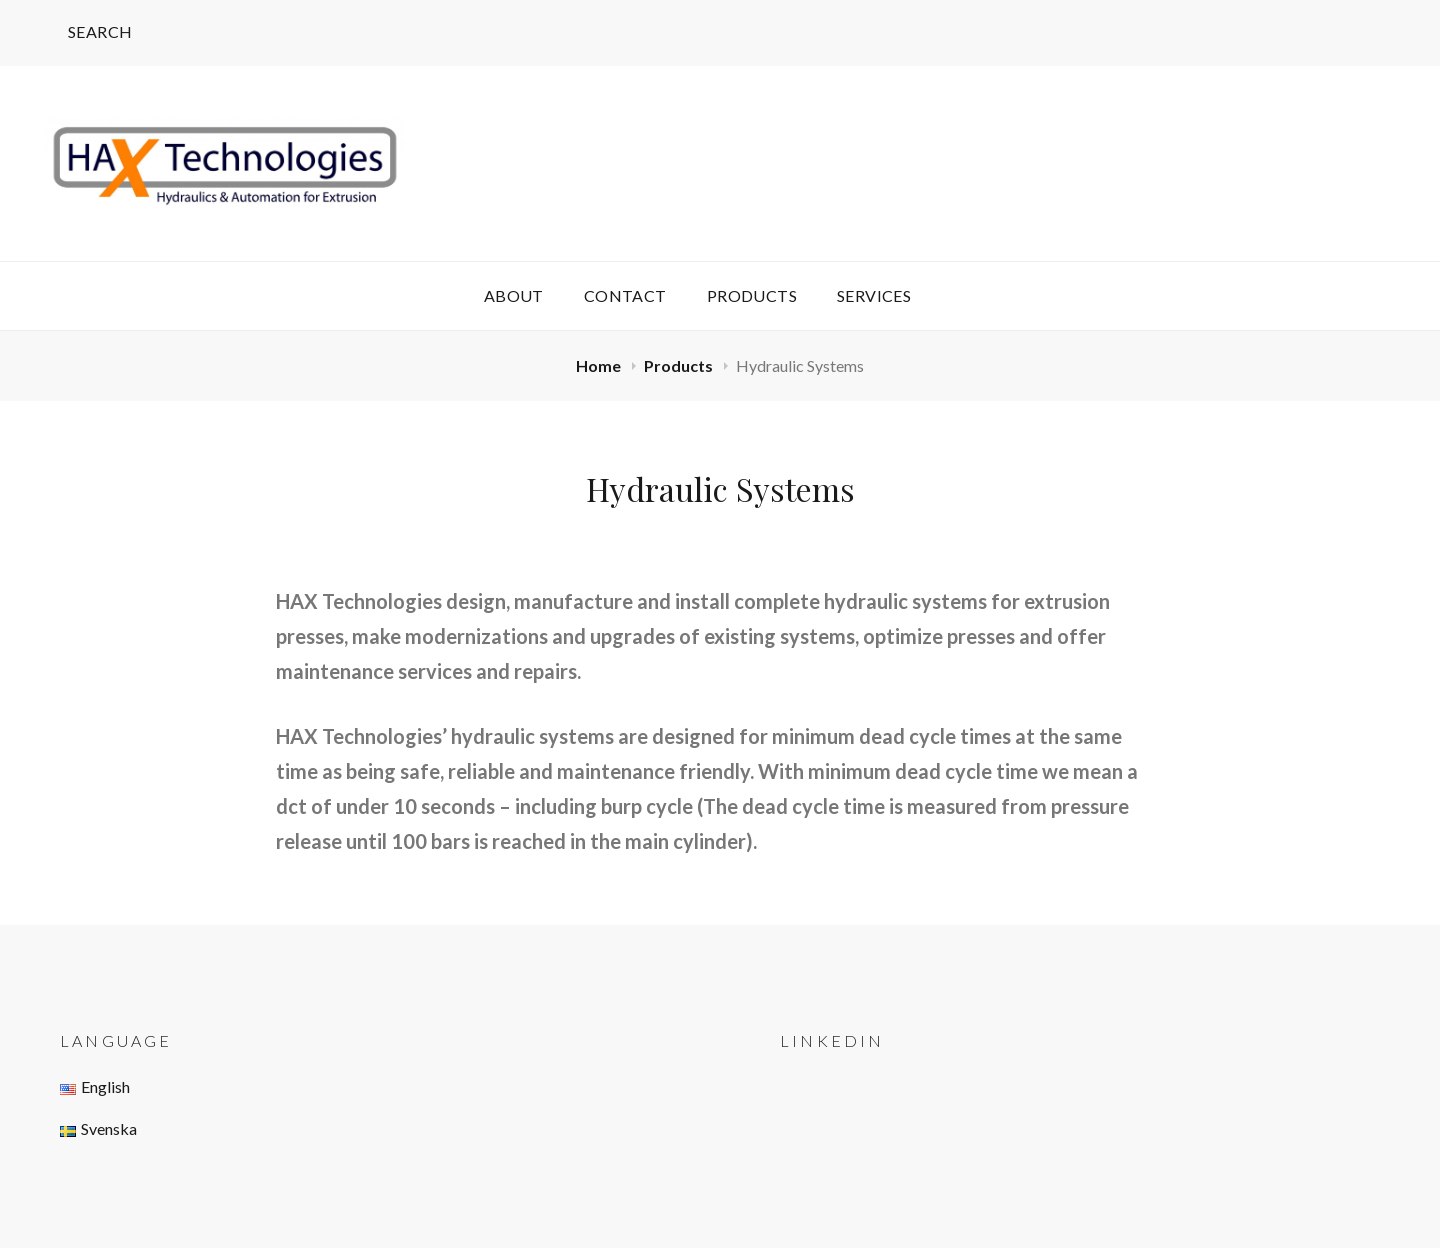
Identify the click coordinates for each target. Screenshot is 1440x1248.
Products (752, 295)
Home (600, 365)
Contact (625, 295)
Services (874, 295)
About (514, 295)
